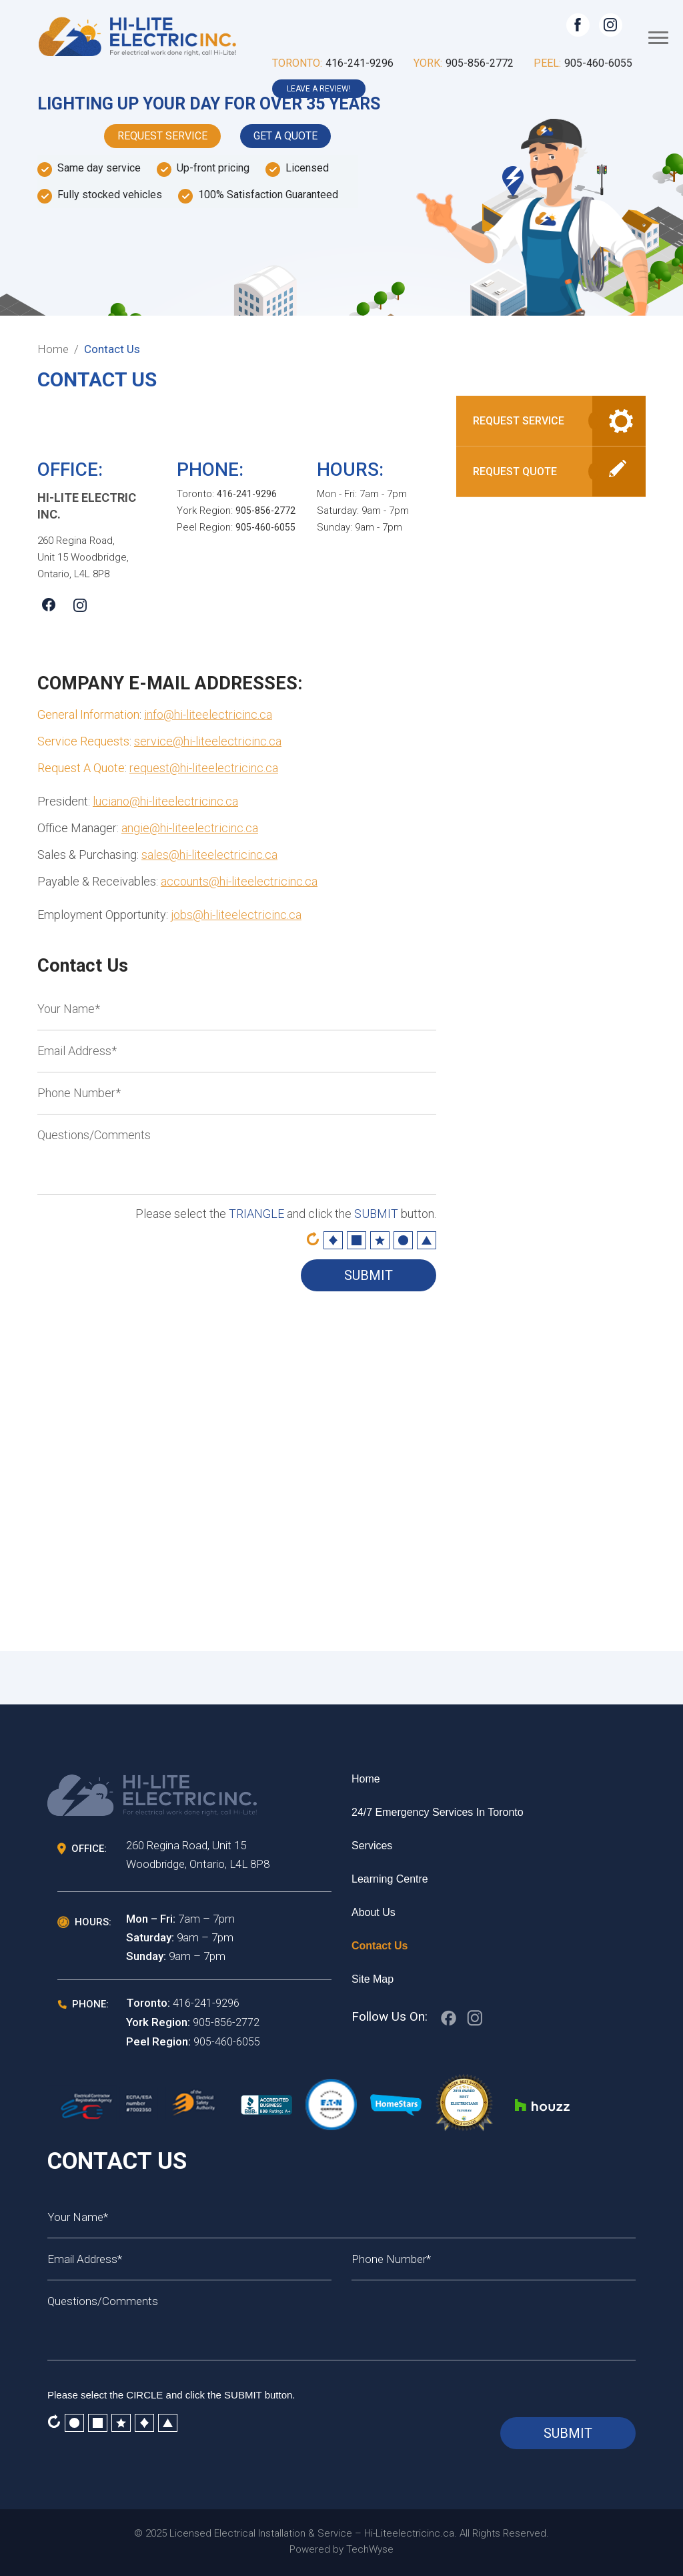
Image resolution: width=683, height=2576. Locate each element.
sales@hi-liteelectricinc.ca (209, 855)
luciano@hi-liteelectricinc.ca (165, 801)
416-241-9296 (359, 63)
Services (372, 1845)
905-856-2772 (480, 63)
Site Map (373, 1979)
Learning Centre (390, 1879)
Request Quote (515, 471)
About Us (374, 1912)
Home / (58, 349)
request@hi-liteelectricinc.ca (203, 768)
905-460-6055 (598, 63)
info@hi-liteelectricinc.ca (208, 714)
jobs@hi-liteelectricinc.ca (236, 915)
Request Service (162, 135)
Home (366, 1779)
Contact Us (380, 1945)
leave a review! (319, 89)
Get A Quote (285, 135)
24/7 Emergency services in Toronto (438, 1812)
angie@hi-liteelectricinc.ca (189, 828)
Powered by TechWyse (341, 2549)
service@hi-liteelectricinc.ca (207, 741)
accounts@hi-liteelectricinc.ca (239, 881)
